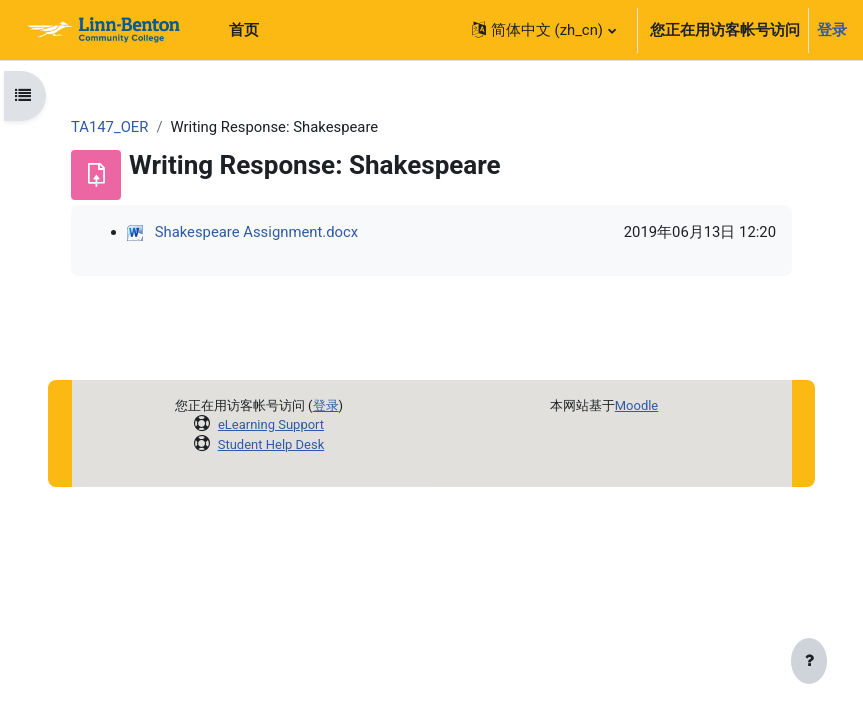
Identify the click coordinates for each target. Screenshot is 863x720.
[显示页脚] (809, 662)
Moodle (637, 405)
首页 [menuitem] (244, 30)
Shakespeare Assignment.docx (256, 232)
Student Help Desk (271, 444)
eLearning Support (271, 424)
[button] (543, 30)
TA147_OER (109, 127)
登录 (832, 30)
